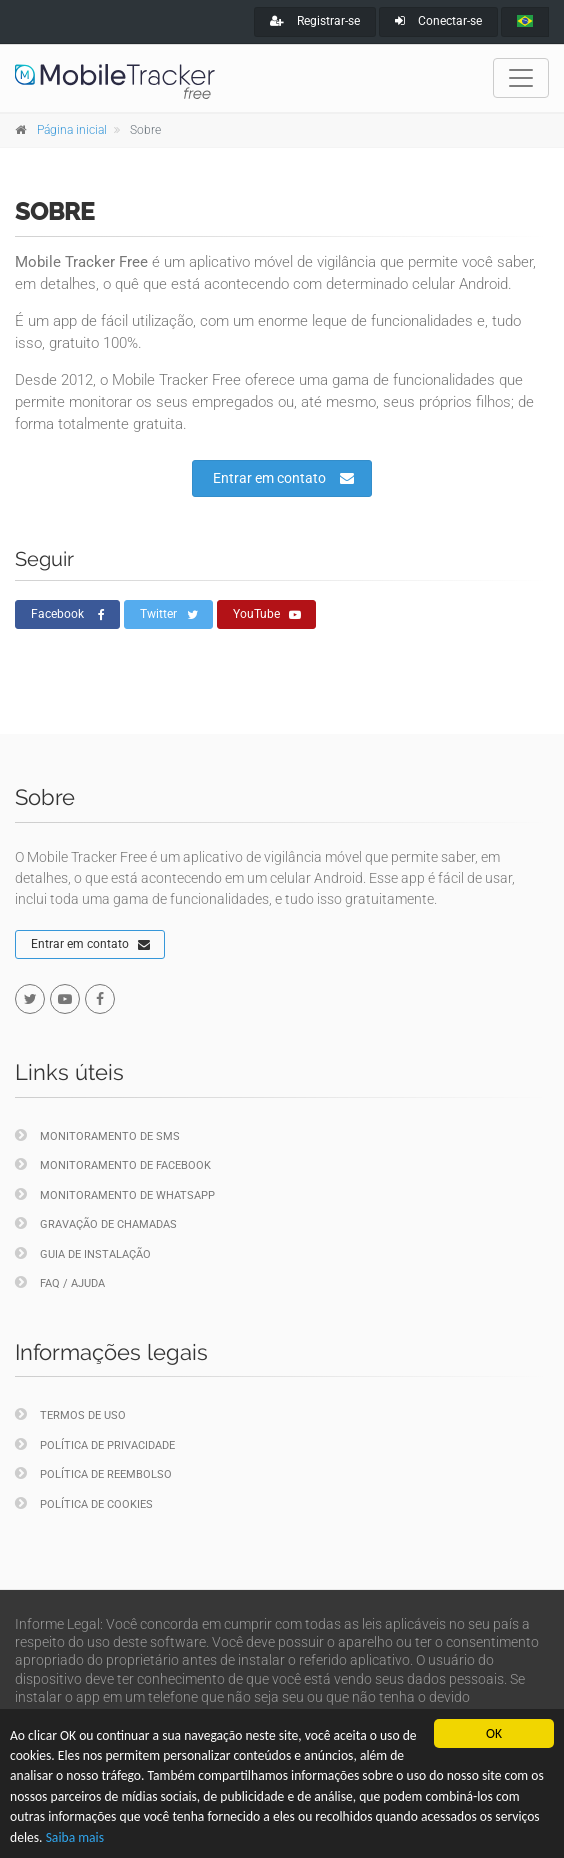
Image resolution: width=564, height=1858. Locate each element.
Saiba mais (75, 1837)
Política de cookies (84, 1503)
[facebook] (100, 999)
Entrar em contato (283, 478)
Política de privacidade (95, 1444)
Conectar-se (438, 21)
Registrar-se (315, 21)
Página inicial (72, 130)
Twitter (169, 615)
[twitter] (30, 999)
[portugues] (525, 22)
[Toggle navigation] (521, 78)
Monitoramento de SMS (97, 1135)
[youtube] (65, 999)
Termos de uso (70, 1414)
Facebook (68, 615)
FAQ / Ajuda (60, 1282)
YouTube (267, 615)
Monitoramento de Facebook (113, 1164)
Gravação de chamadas (96, 1223)
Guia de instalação (83, 1253)
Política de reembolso (93, 1473)
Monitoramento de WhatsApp (115, 1194)
